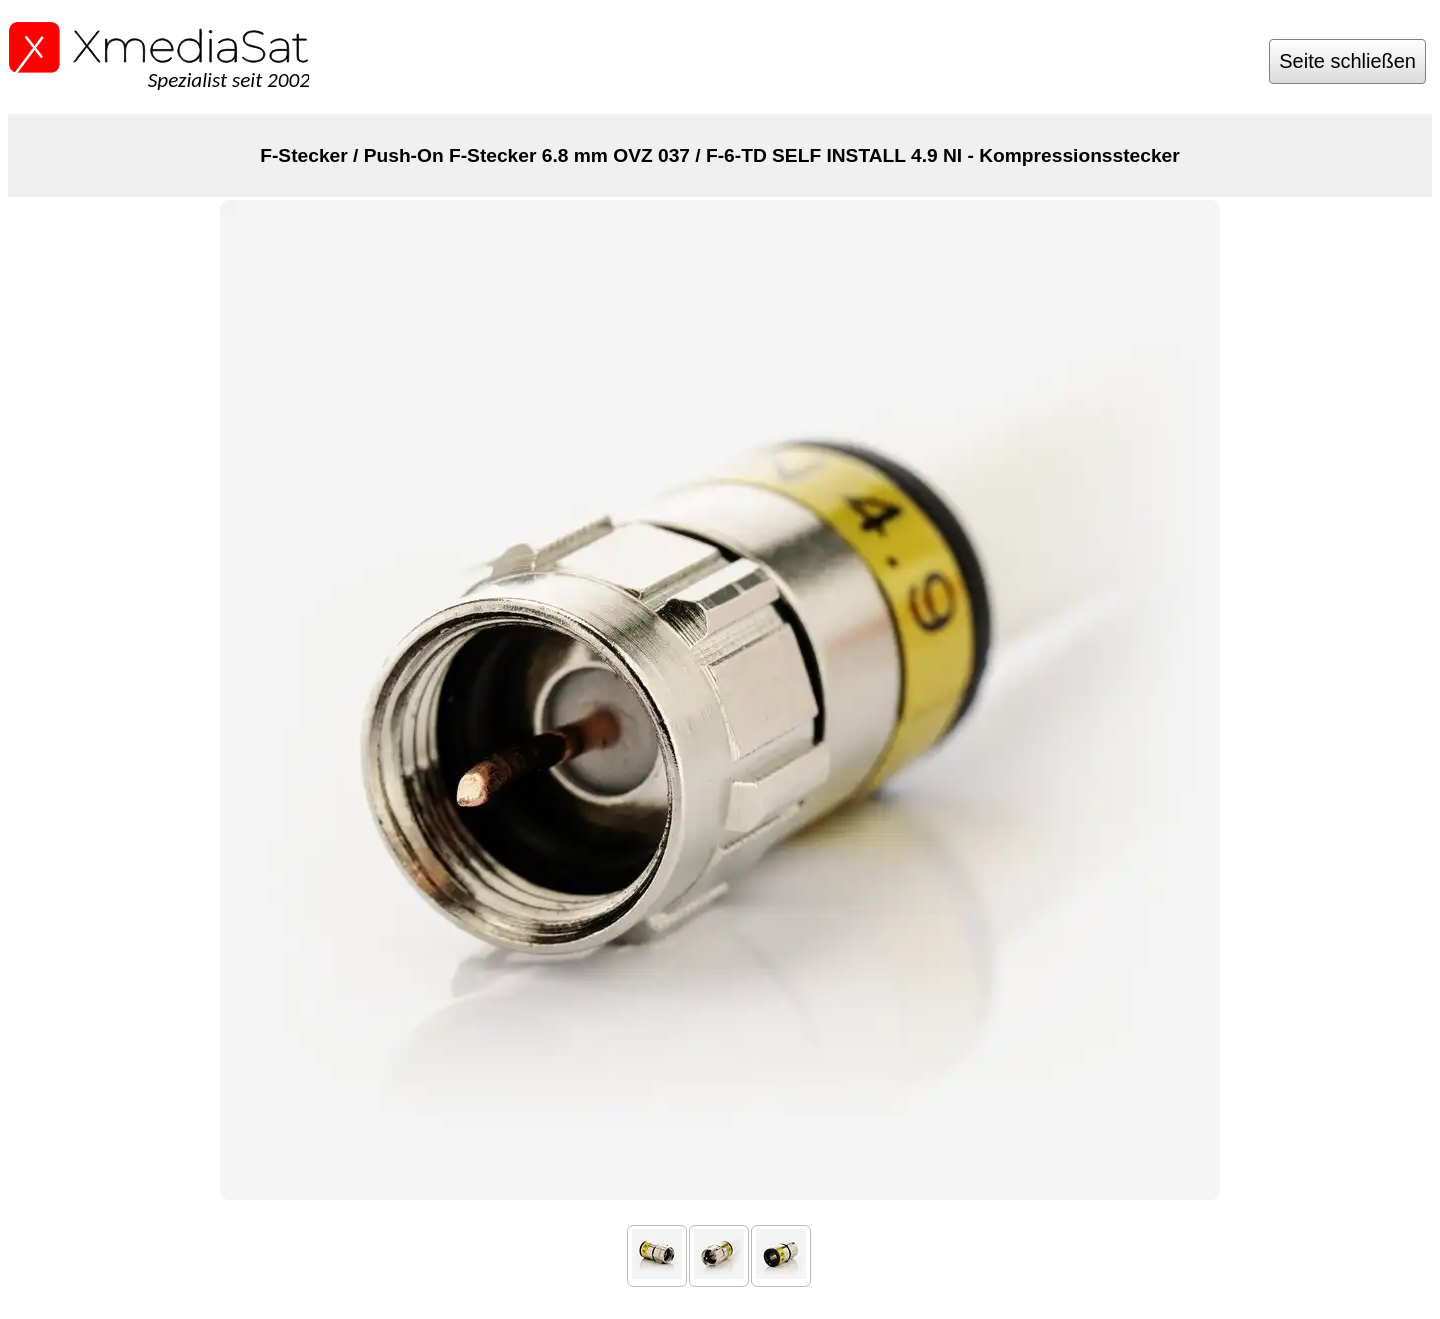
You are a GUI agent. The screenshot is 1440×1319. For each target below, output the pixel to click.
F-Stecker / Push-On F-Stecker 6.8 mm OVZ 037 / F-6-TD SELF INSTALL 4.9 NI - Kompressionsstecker (719, 155)
